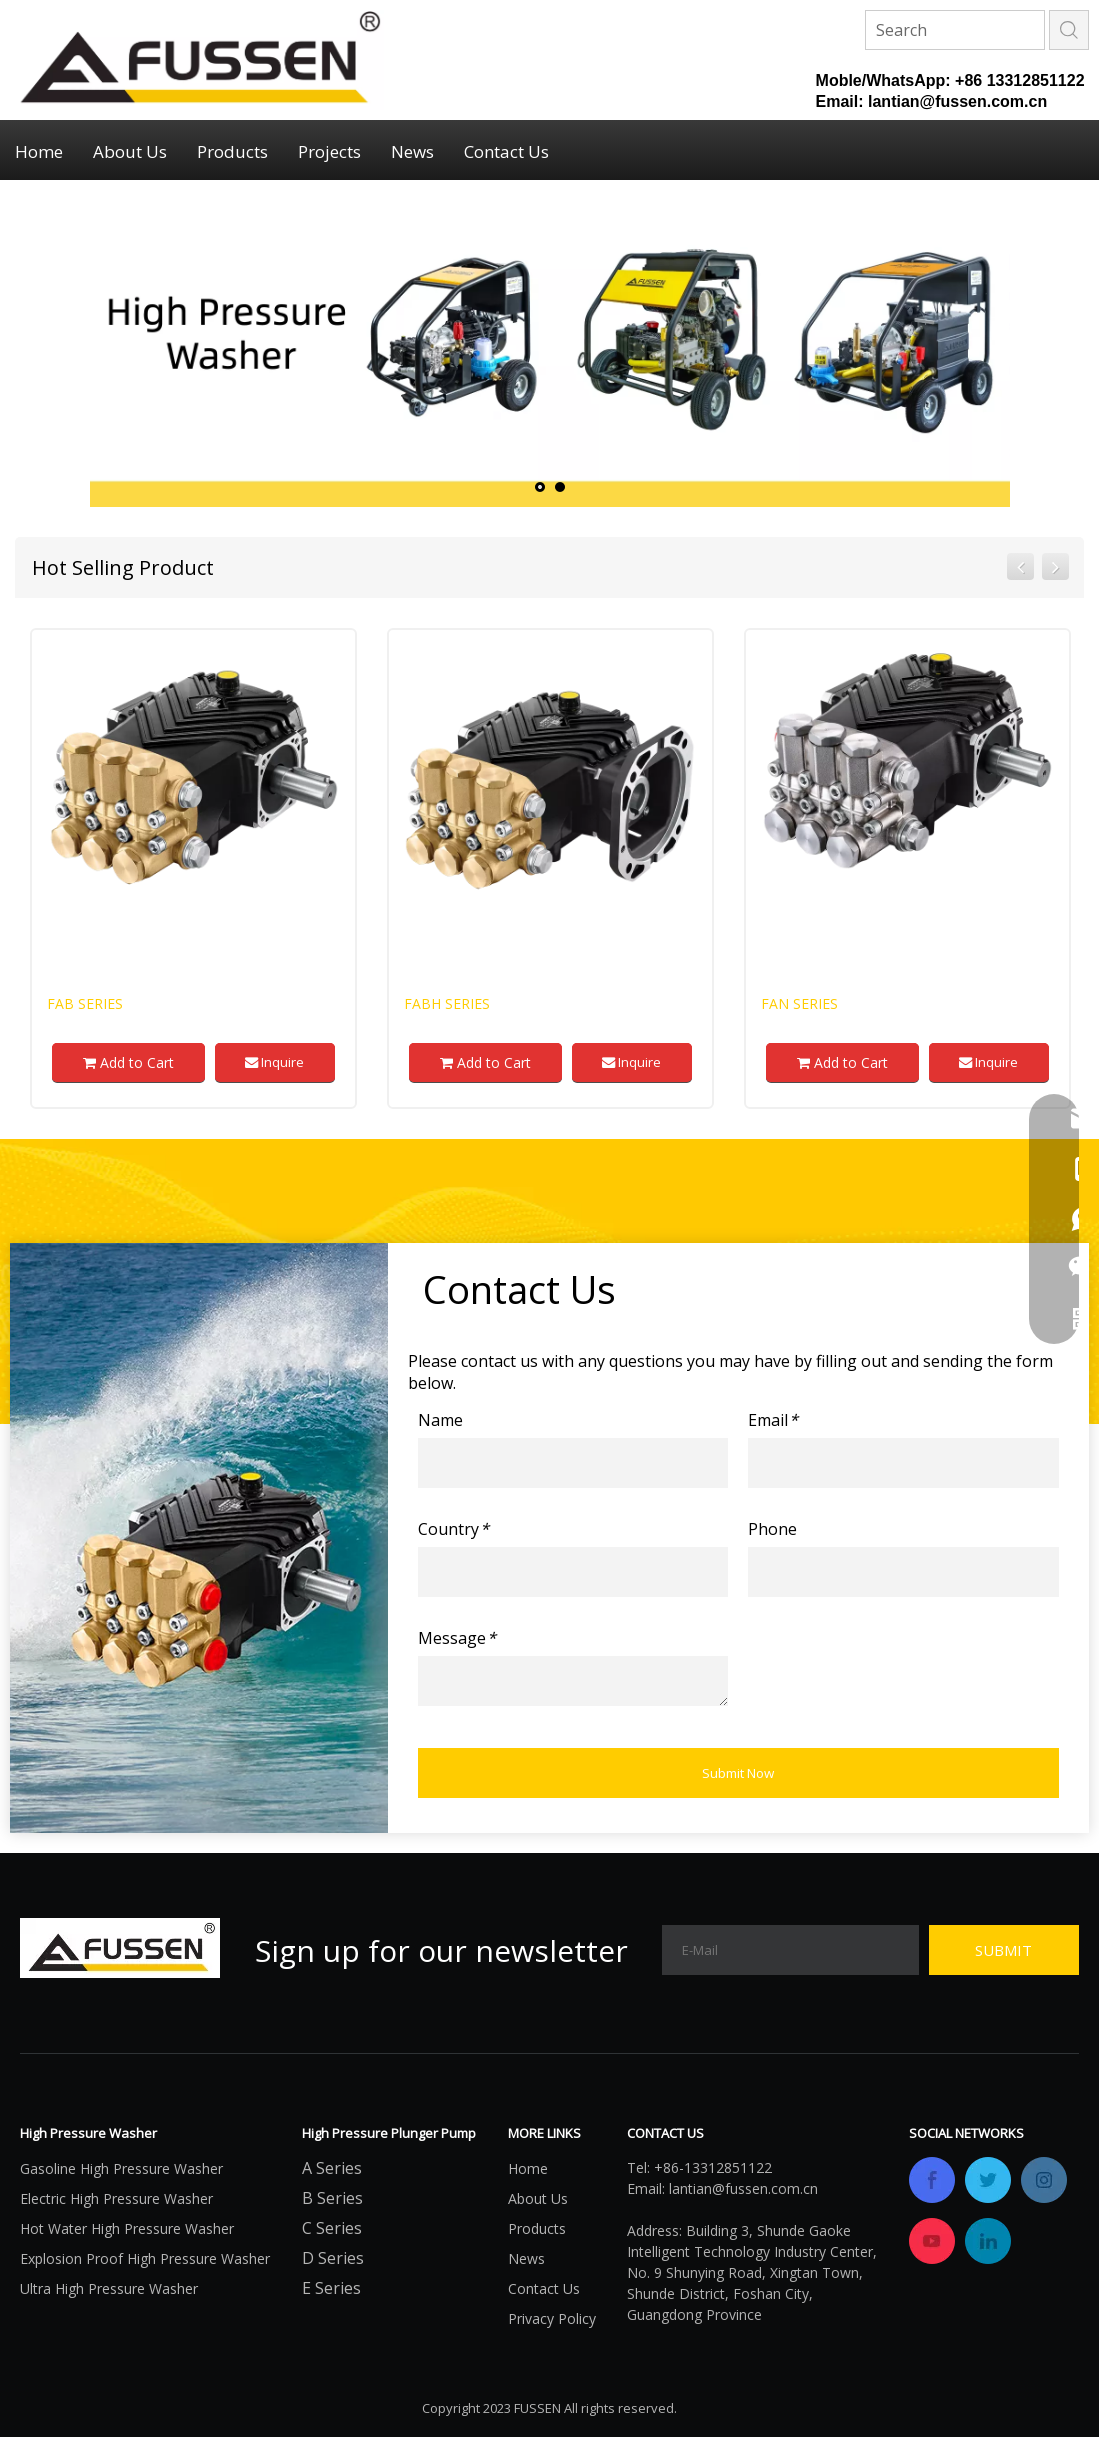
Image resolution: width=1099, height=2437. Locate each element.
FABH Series (447, 1003)
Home (39, 151)
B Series (332, 2198)
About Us (130, 151)
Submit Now (738, 1773)
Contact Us (506, 151)
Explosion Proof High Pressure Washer (145, 2258)
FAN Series (799, 1003)
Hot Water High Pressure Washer (127, 2228)
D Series (333, 2258)
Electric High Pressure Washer (116, 2198)
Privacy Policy (552, 2318)
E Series (331, 2288)
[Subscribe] (1004, 1950)
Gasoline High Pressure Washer (121, 2168)
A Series (332, 2168)
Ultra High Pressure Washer (109, 2288)
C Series (332, 2228)
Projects (329, 151)
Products (232, 151)
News (412, 151)
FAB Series (85, 1003)
